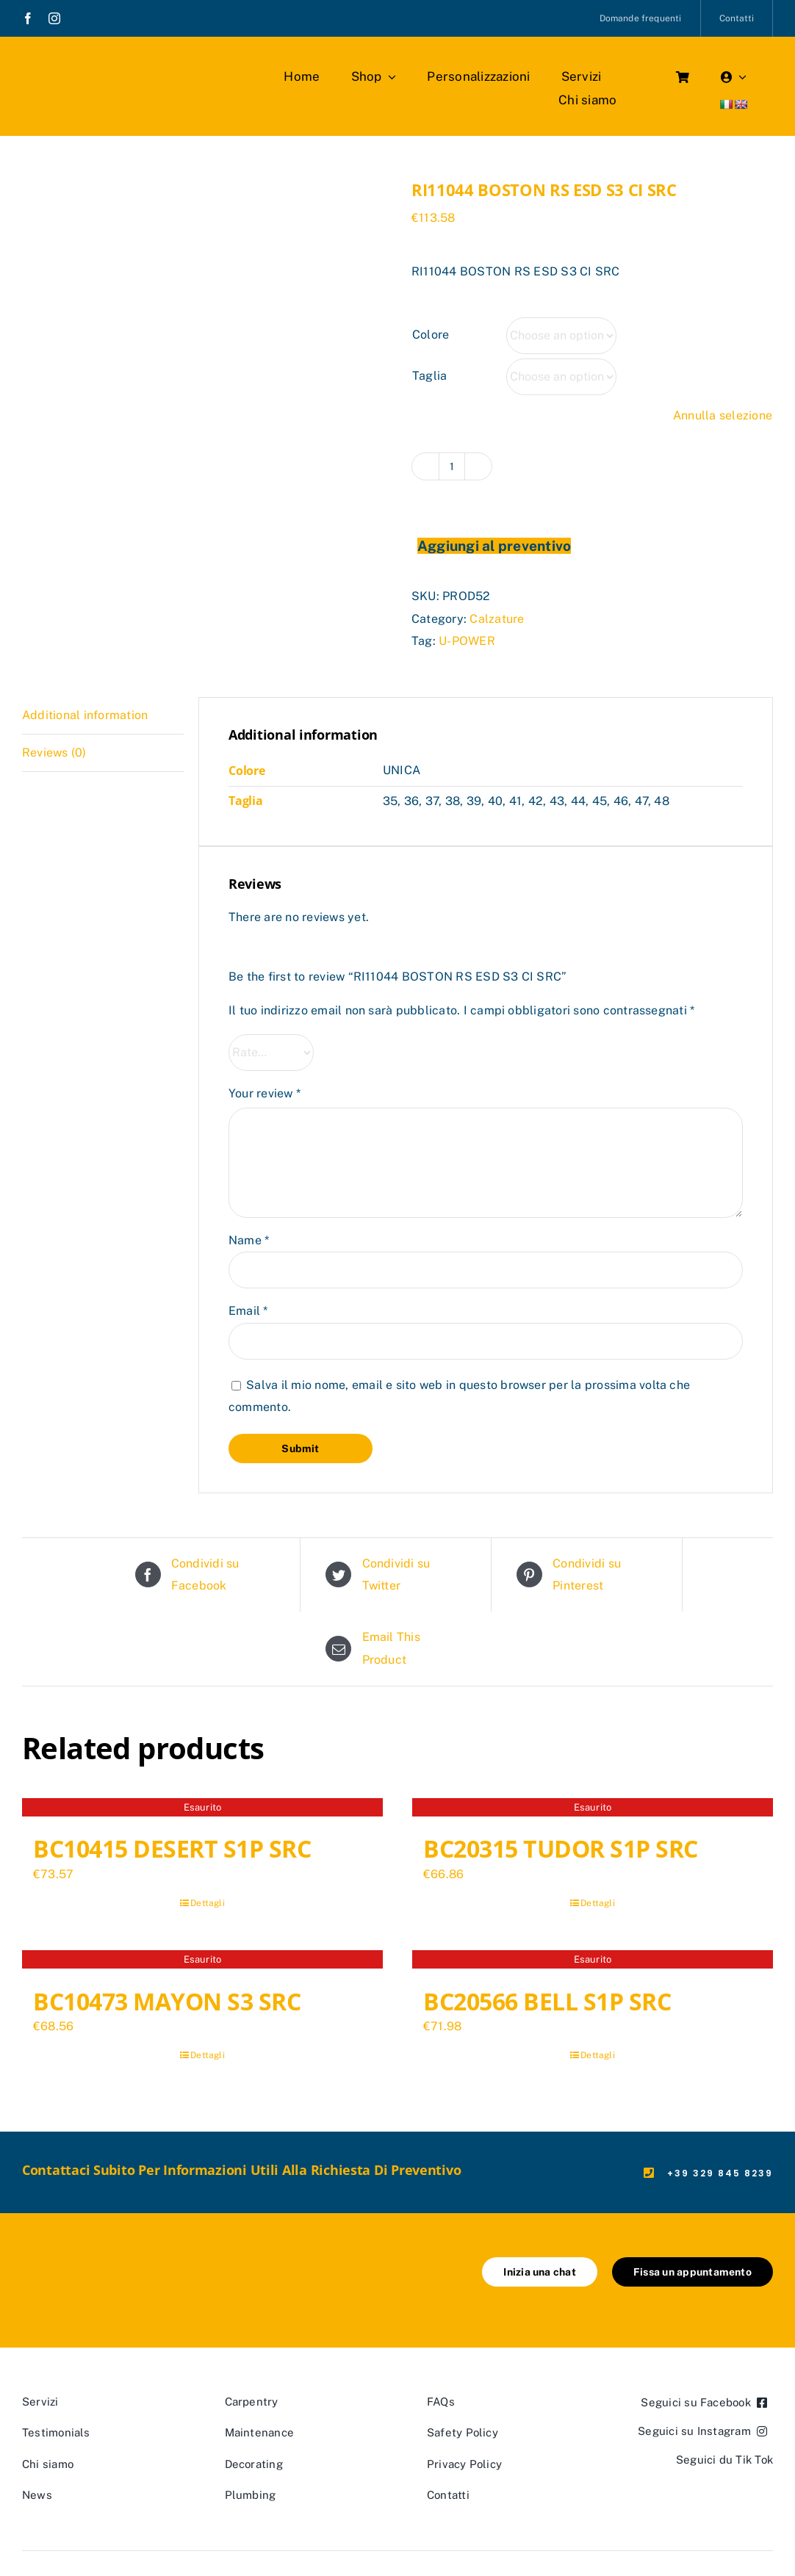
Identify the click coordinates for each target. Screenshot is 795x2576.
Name (249, 1240)
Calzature (497, 619)
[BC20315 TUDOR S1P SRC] (592, 1809)
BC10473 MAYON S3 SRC (167, 2001)
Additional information (85, 715)
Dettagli (207, 1903)
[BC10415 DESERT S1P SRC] (202, 1809)
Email (248, 1311)
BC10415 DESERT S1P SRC (172, 1848)
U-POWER (467, 641)
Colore (430, 335)
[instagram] (54, 18)
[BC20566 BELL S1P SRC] (592, 1961)
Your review (265, 1093)
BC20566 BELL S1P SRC (547, 2001)
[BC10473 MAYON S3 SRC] (202, 1961)
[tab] (103, 716)
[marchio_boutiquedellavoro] (107, 66)
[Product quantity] (452, 466)
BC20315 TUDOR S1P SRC (560, 1848)
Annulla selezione (722, 415)
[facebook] (28, 18)
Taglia (429, 376)
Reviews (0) (54, 753)
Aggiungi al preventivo (494, 546)
